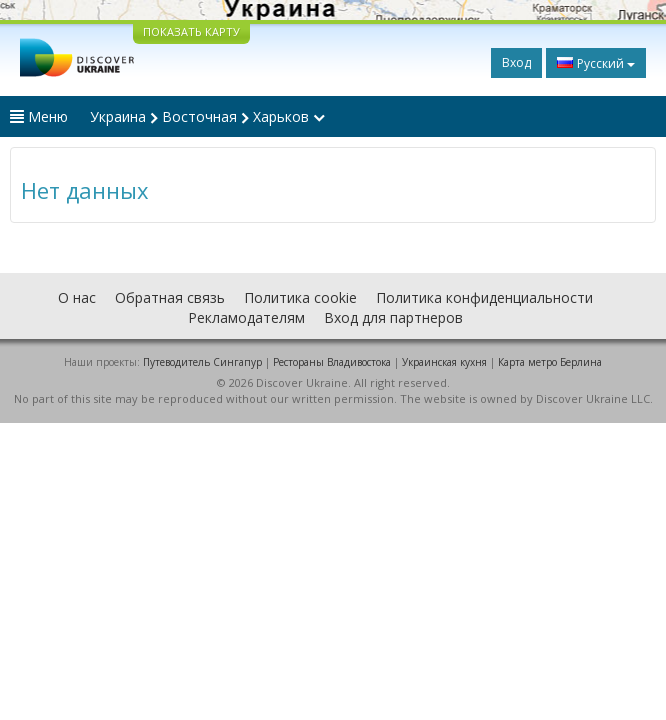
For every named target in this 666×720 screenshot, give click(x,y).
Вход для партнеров (393, 317)
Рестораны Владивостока (332, 362)
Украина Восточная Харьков (207, 116)
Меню (39, 116)
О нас (77, 297)
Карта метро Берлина (550, 362)
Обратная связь (170, 297)
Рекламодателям (246, 317)
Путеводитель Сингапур (202, 362)
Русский (596, 63)
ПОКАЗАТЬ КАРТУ (191, 31)
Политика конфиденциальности (484, 297)
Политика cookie (300, 297)
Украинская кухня (444, 362)
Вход (516, 62)
